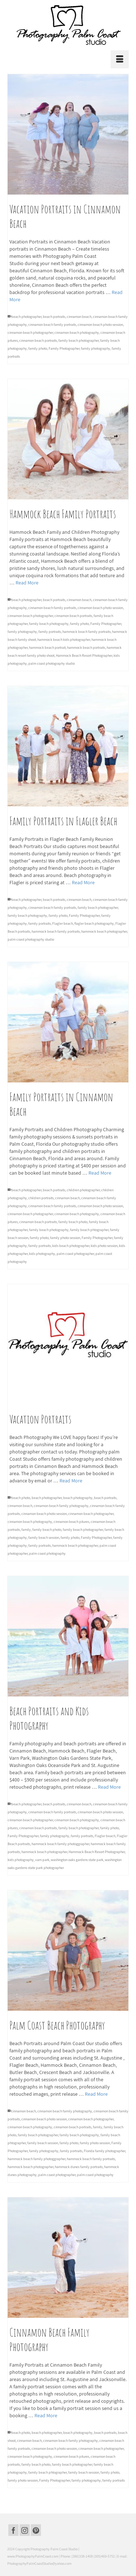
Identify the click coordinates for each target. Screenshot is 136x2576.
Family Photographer (64, 348)
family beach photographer (78, 340)
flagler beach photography (94, 923)
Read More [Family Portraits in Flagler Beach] (83, 882)
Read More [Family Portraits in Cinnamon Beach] (99, 1173)
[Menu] (120, 59)
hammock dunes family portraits (79, 2166)
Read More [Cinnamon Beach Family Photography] (45, 2415)
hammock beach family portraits (86, 631)
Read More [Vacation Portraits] (70, 1480)
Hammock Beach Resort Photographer (84, 655)
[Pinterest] (36, 2530)
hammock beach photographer (104, 931)
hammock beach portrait (47, 647)
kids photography (42, 1253)
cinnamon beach (79, 316)
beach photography (77, 1497)
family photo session (65, 1237)
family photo (37, 348)
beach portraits (54, 316)
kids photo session (104, 1245)
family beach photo (72, 1221)
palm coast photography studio (51, 663)
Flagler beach (62, 923)
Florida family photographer (104, 2151)
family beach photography (49, 623)
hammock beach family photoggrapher (60, 1843)
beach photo (20, 1497)
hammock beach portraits (86, 647)
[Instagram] (25, 2530)
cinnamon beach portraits (38, 340)
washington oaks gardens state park (77, 1859)
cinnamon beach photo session (100, 324)
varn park (42, 1859)
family (26, 1529)
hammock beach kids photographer (63, 639)
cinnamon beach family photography (61, 1505)
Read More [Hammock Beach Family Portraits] (27, 582)
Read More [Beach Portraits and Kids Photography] (109, 1787)
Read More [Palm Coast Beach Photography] (96, 2094)
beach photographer (26, 316)
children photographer (83, 1190)
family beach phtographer (89, 1229)
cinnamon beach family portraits (52, 324)
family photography (95, 348)
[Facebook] (13, 2530)
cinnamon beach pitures (71, 1521)
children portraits (41, 1198)
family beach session (43, 1537)
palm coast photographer (75, 1253)
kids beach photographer (70, 1245)
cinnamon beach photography (76, 332)
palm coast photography (47, 1553)
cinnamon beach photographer (30, 332)
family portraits (49, 631)
